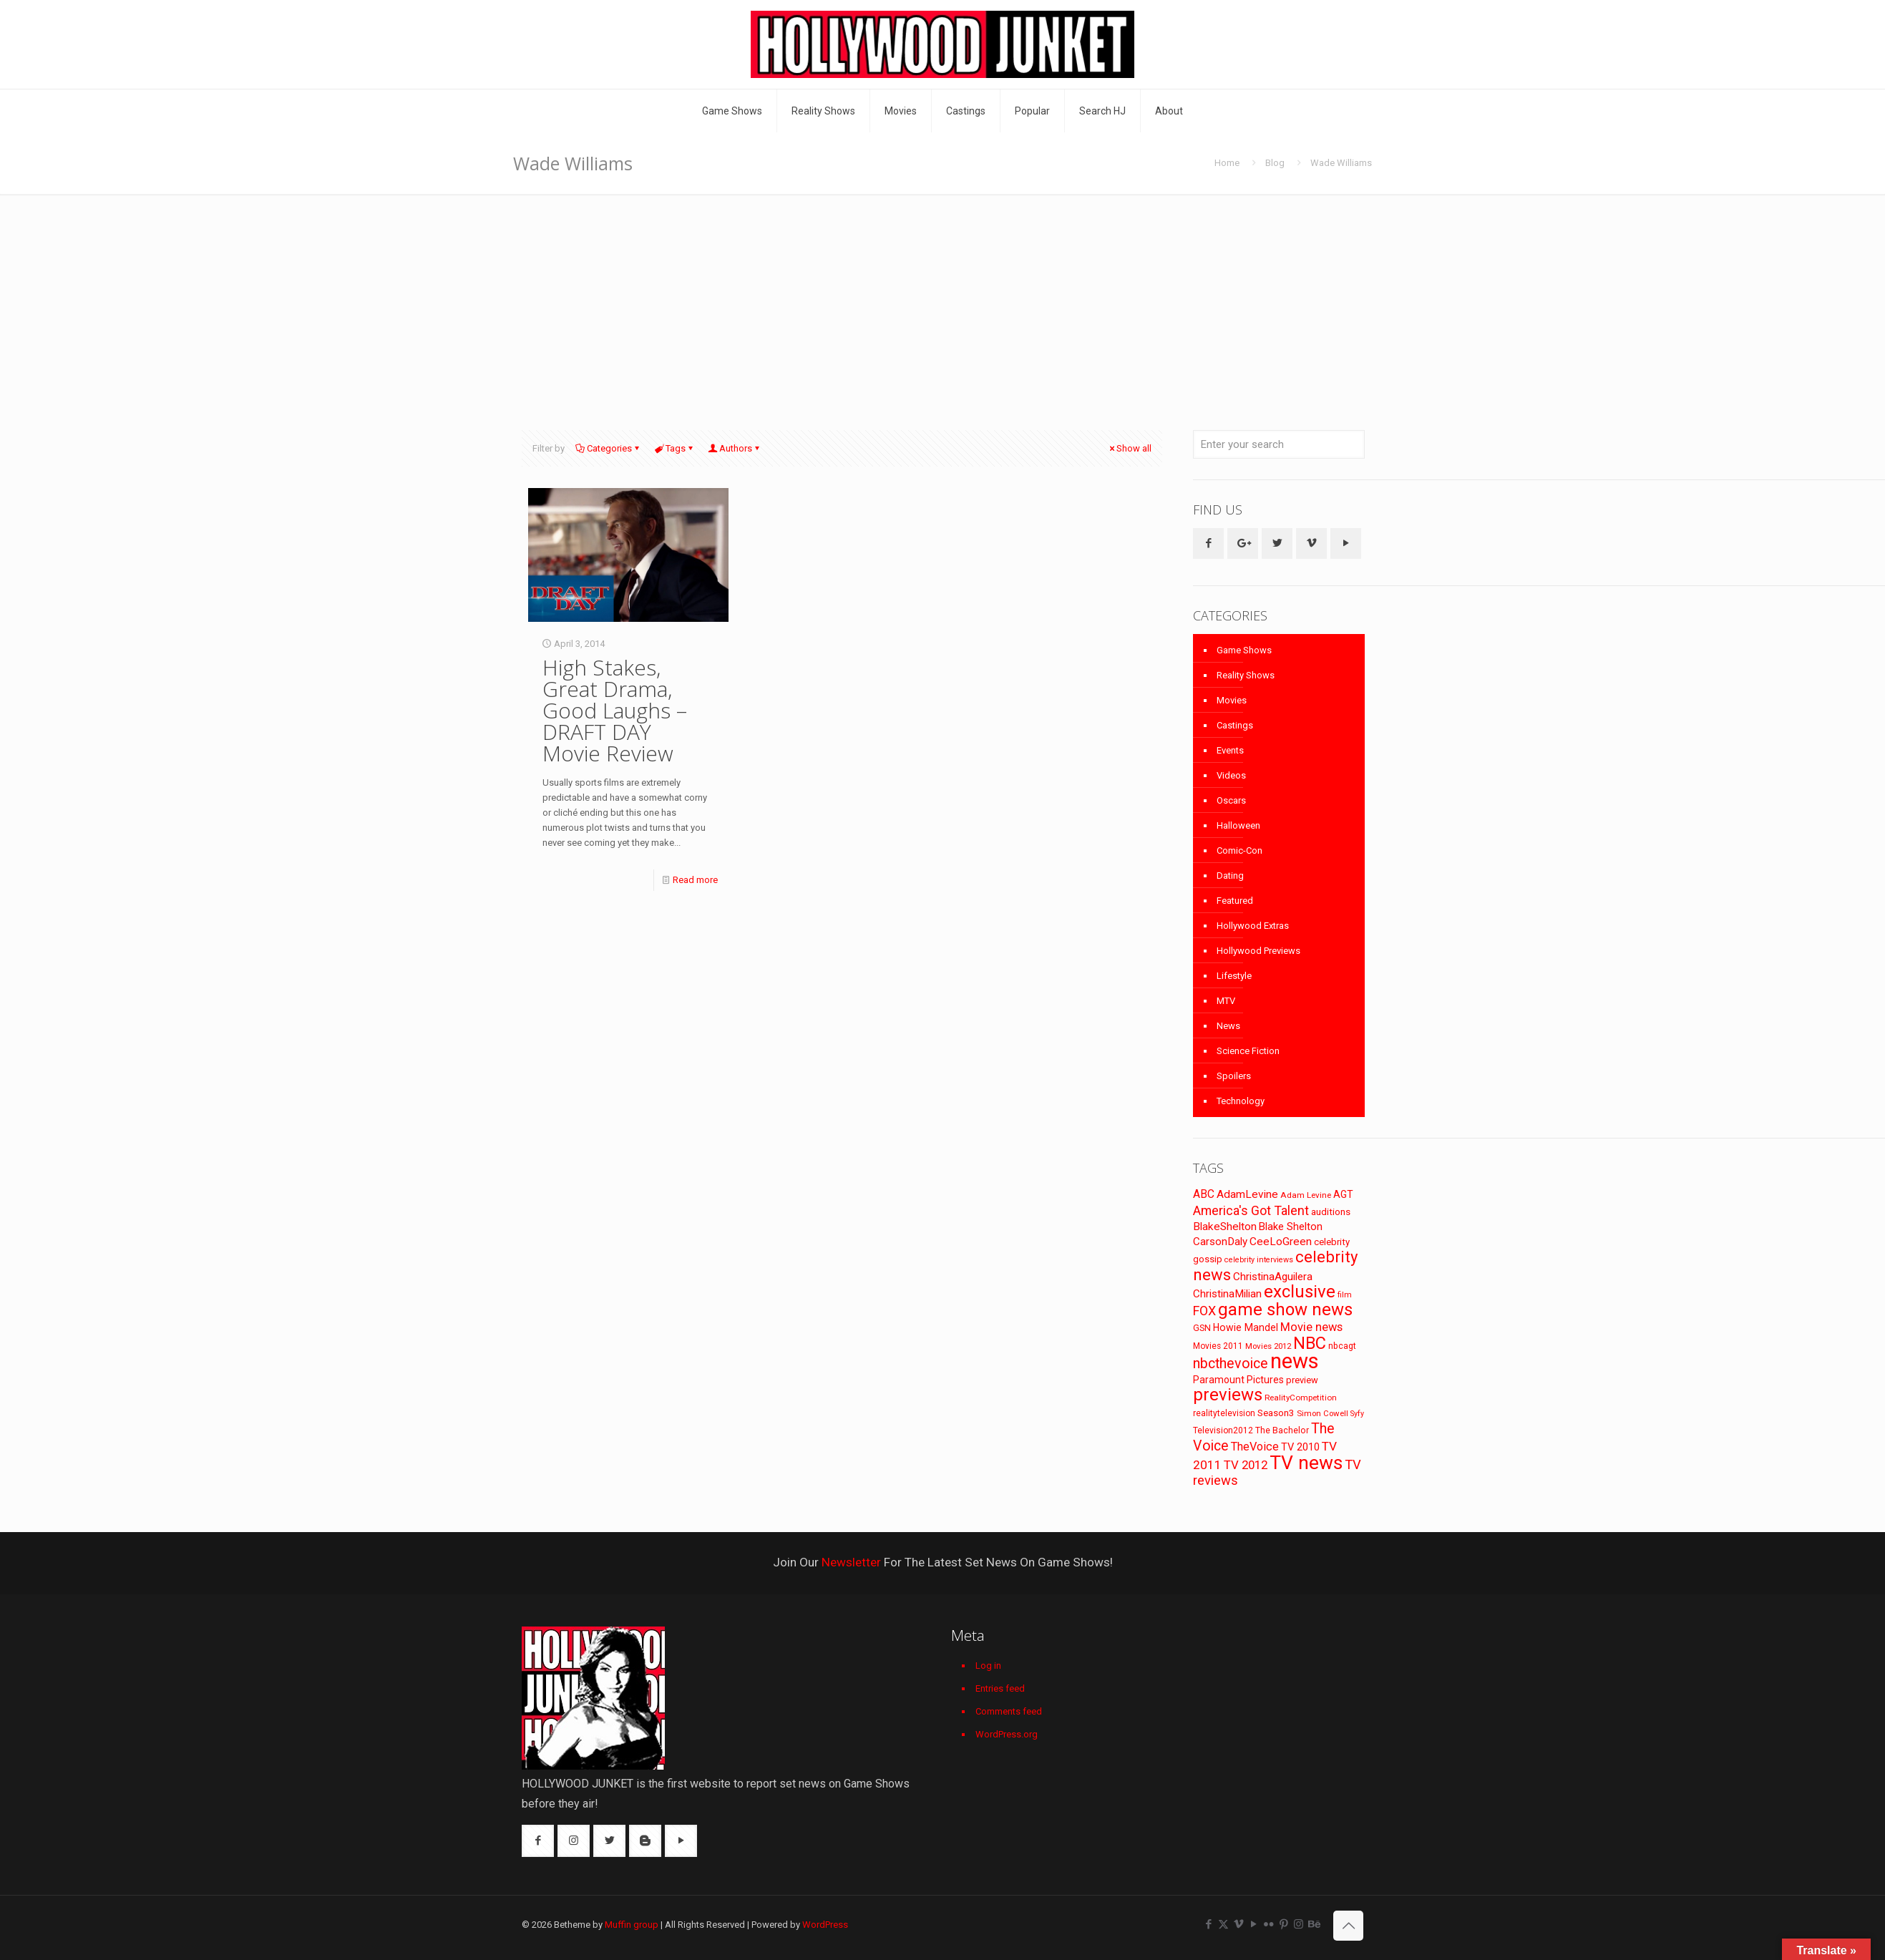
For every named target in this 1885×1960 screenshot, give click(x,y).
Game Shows (1244, 650)
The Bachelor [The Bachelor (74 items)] (1282, 1430)
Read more (695, 879)
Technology (1241, 1101)
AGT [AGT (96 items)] (1343, 1194)
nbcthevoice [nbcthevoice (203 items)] (1230, 1363)
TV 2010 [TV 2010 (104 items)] (1300, 1446)
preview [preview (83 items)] (1302, 1380)
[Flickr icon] (1268, 1924)
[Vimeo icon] (1238, 1924)
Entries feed (1000, 1688)
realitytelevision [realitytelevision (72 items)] (1224, 1413)
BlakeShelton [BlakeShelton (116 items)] (1225, 1226)
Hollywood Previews (1258, 950)
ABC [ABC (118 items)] (1203, 1194)
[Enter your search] (1279, 444)
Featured (1235, 900)
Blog (1275, 162)
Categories (608, 448)
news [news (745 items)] (1294, 1361)
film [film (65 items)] (1345, 1295)
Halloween (1238, 825)
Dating (1230, 875)
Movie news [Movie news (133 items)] (1311, 1327)
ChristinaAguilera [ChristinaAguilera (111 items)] (1272, 1276)
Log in (988, 1665)
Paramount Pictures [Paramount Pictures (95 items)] (1238, 1379)
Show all (1129, 448)
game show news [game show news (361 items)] (1285, 1310)
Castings (1235, 725)
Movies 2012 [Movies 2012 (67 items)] (1268, 1346)
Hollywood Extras (1253, 925)
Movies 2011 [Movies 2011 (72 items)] (1218, 1346)
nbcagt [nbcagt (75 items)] (1342, 1346)
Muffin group (631, 1924)
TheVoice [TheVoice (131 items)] (1255, 1446)
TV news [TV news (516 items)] (1306, 1462)
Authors (734, 448)
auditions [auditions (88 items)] (1330, 1211)
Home (1226, 162)
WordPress (825, 1924)
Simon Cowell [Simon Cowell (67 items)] (1322, 1413)
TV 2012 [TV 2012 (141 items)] (1245, 1465)
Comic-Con (1239, 850)
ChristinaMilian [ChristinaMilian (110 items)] (1227, 1293)
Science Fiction (1248, 1050)
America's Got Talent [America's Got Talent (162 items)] (1251, 1210)
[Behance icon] (1313, 1924)
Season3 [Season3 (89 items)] (1276, 1413)
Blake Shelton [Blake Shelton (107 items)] (1291, 1226)
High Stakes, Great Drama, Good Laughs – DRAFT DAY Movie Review (614, 710)
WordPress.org (1006, 1734)
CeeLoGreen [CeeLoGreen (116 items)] (1281, 1241)
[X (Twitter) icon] (1223, 1924)
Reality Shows (1246, 675)
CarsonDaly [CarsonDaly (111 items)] (1220, 1241)
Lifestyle (1234, 975)
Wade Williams (1341, 162)
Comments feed (1008, 1711)
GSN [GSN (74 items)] (1202, 1328)
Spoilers (1234, 1076)
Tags (674, 448)
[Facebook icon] (1208, 1924)
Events (1230, 750)
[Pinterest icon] (1283, 1924)
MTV (1226, 1000)
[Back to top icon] (1348, 1926)
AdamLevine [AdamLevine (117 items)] (1247, 1194)
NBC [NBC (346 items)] (1309, 1343)
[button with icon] (1208, 543)
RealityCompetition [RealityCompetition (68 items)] (1301, 1398)
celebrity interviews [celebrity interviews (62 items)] (1258, 1259)
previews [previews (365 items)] (1227, 1395)
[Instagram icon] (1298, 1924)
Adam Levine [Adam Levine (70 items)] (1305, 1195)
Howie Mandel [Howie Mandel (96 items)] (1245, 1327)
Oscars (1231, 800)
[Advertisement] (942, 301)
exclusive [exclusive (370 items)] (1299, 1292)
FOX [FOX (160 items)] (1204, 1310)
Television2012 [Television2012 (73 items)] (1223, 1430)
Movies (1232, 700)
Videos (1231, 775)
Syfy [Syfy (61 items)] (1357, 1413)
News (1228, 1025)
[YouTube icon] (1253, 1924)
